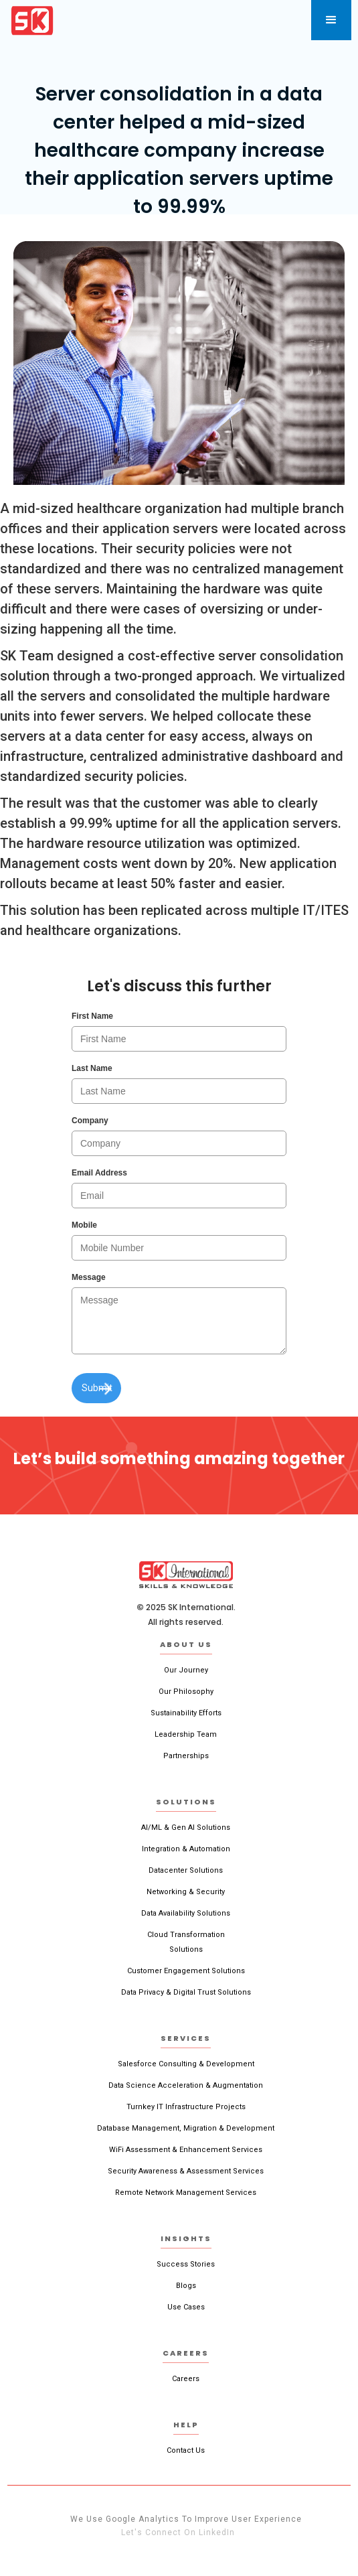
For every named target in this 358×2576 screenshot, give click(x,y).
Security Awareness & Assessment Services (186, 2171)
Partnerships (186, 1755)
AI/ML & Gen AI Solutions (185, 1827)
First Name (92, 1016)
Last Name (92, 1068)
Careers (185, 2378)
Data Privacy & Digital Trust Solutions (186, 1992)
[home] (32, 20)
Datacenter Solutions (186, 1870)
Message (89, 1277)
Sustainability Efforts (186, 1713)
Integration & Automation (186, 1849)
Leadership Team (186, 1734)
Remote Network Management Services (185, 2192)
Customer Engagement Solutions (186, 1970)
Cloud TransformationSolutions (186, 1942)
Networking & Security (186, 1891)
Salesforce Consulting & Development (186, 2064)
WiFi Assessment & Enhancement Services (185, 2149)
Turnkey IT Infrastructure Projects (186, 2106)
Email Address (99, 1172)
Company (90, 1120)
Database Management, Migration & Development (185, 2128)
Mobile (84, 1225)
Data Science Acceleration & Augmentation (185, 2085)
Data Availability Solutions (185, 1913)
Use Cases (186, 2307)
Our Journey (186, 1670)
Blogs (186, 2285)
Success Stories (186, 2264)
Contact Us (186, 2450)
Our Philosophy (186, 1691)
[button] (331, 20)
